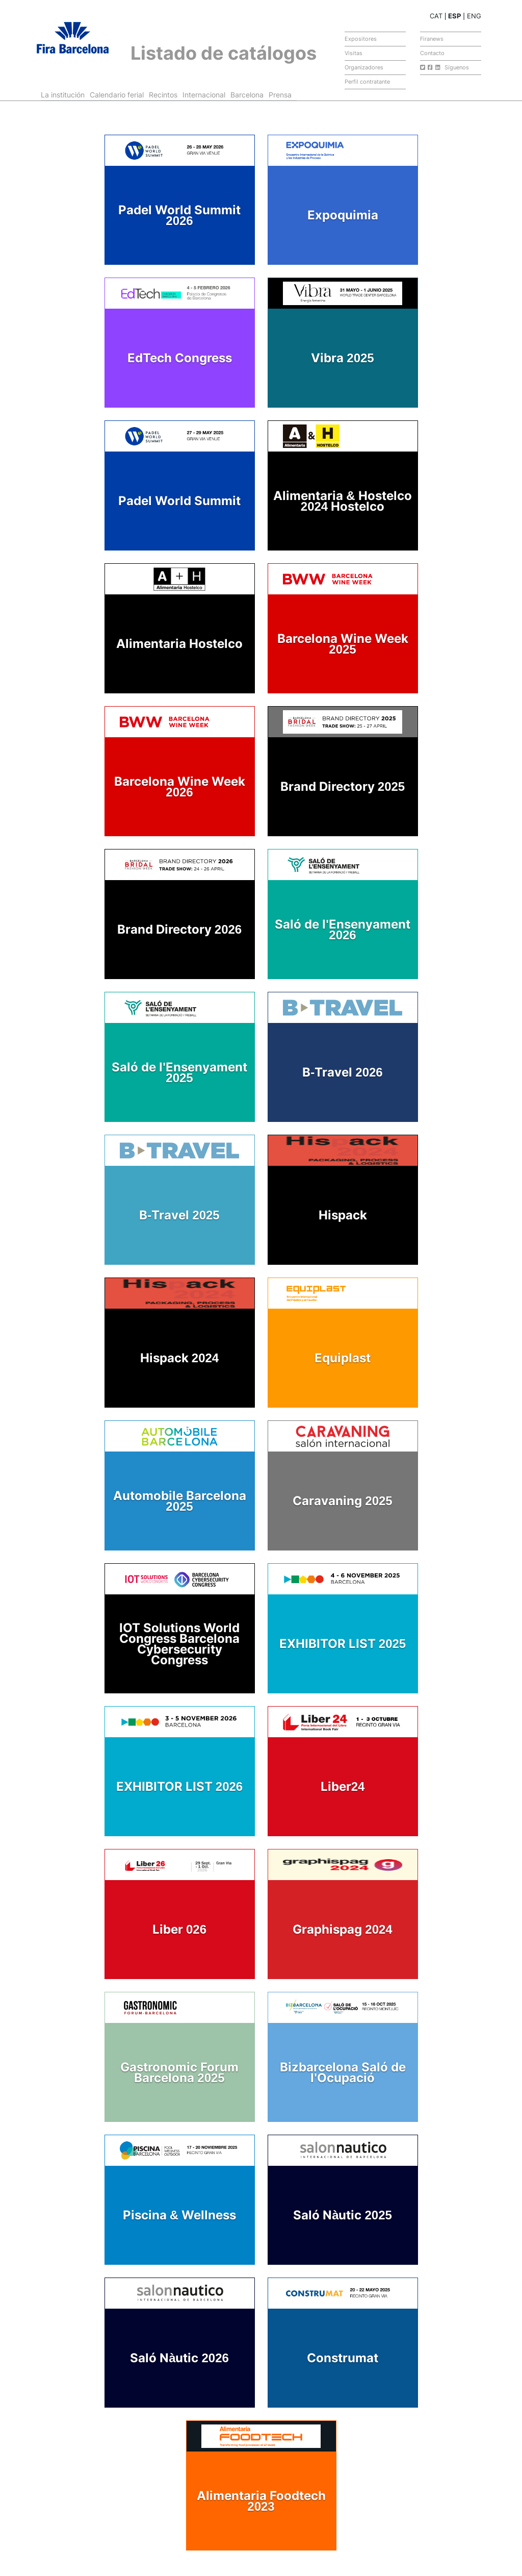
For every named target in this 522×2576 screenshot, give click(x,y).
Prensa (280, 94)
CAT (436, 16)
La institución (63, 94)
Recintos (163, 94)
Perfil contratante (367, 81)
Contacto (432, 53)
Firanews (431, 38)
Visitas (353, 53)
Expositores (361, 38)
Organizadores (364, 67)
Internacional (203, 94)
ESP (454, 16)
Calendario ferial (117, 94)
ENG (474, 16)
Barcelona (247, 94)
